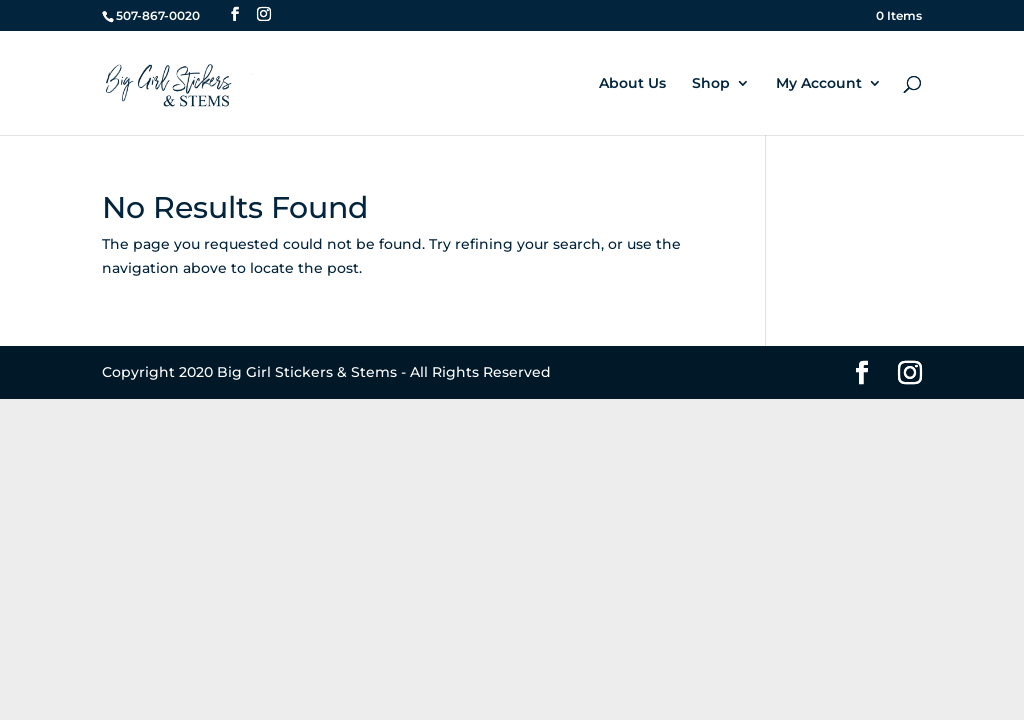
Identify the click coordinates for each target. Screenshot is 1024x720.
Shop (711, 84)
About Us (632, 84)
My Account (819, 84)
